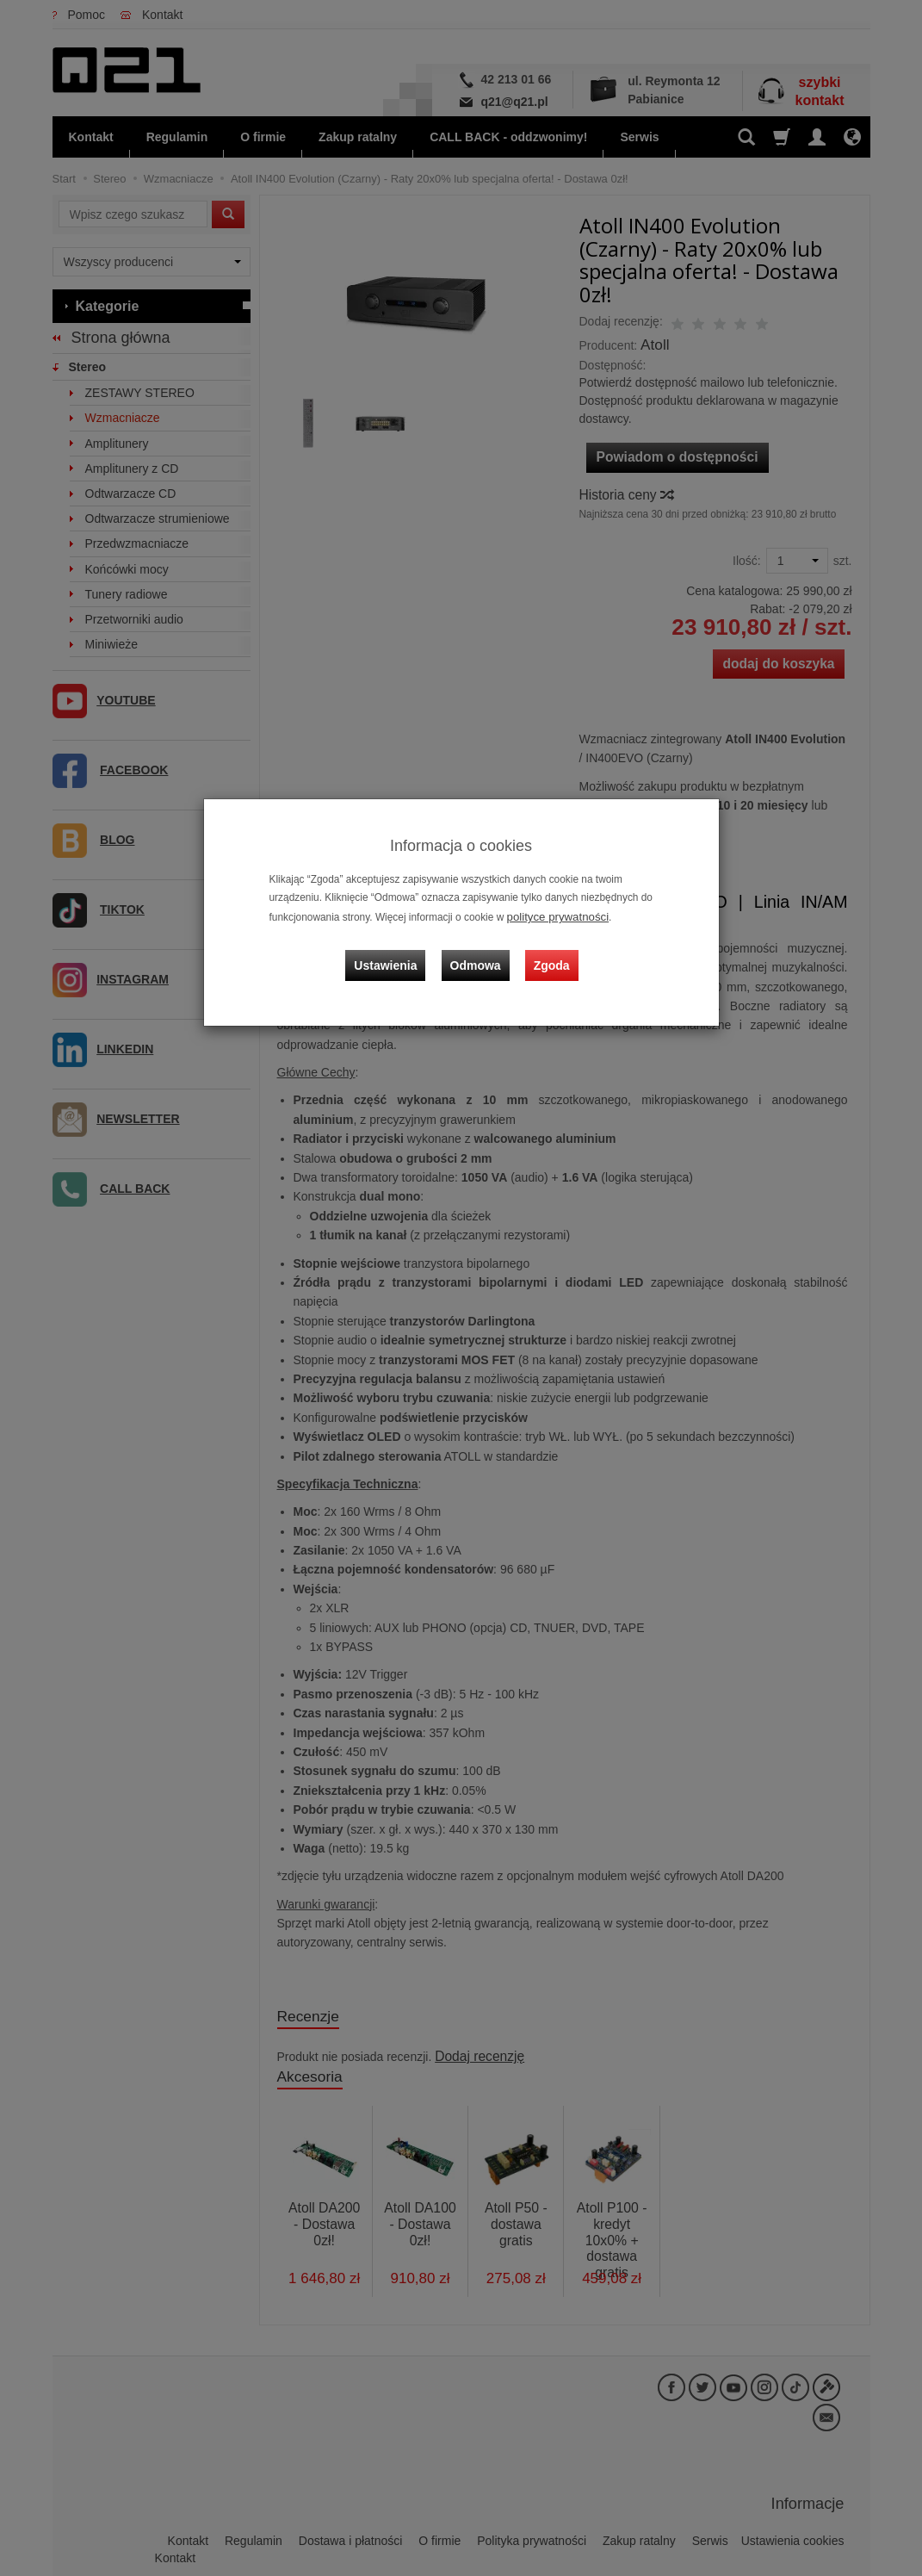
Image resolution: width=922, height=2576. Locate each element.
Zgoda (548, 953)
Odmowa (479, 953)
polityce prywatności (552, 915)
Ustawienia (395, 953)
